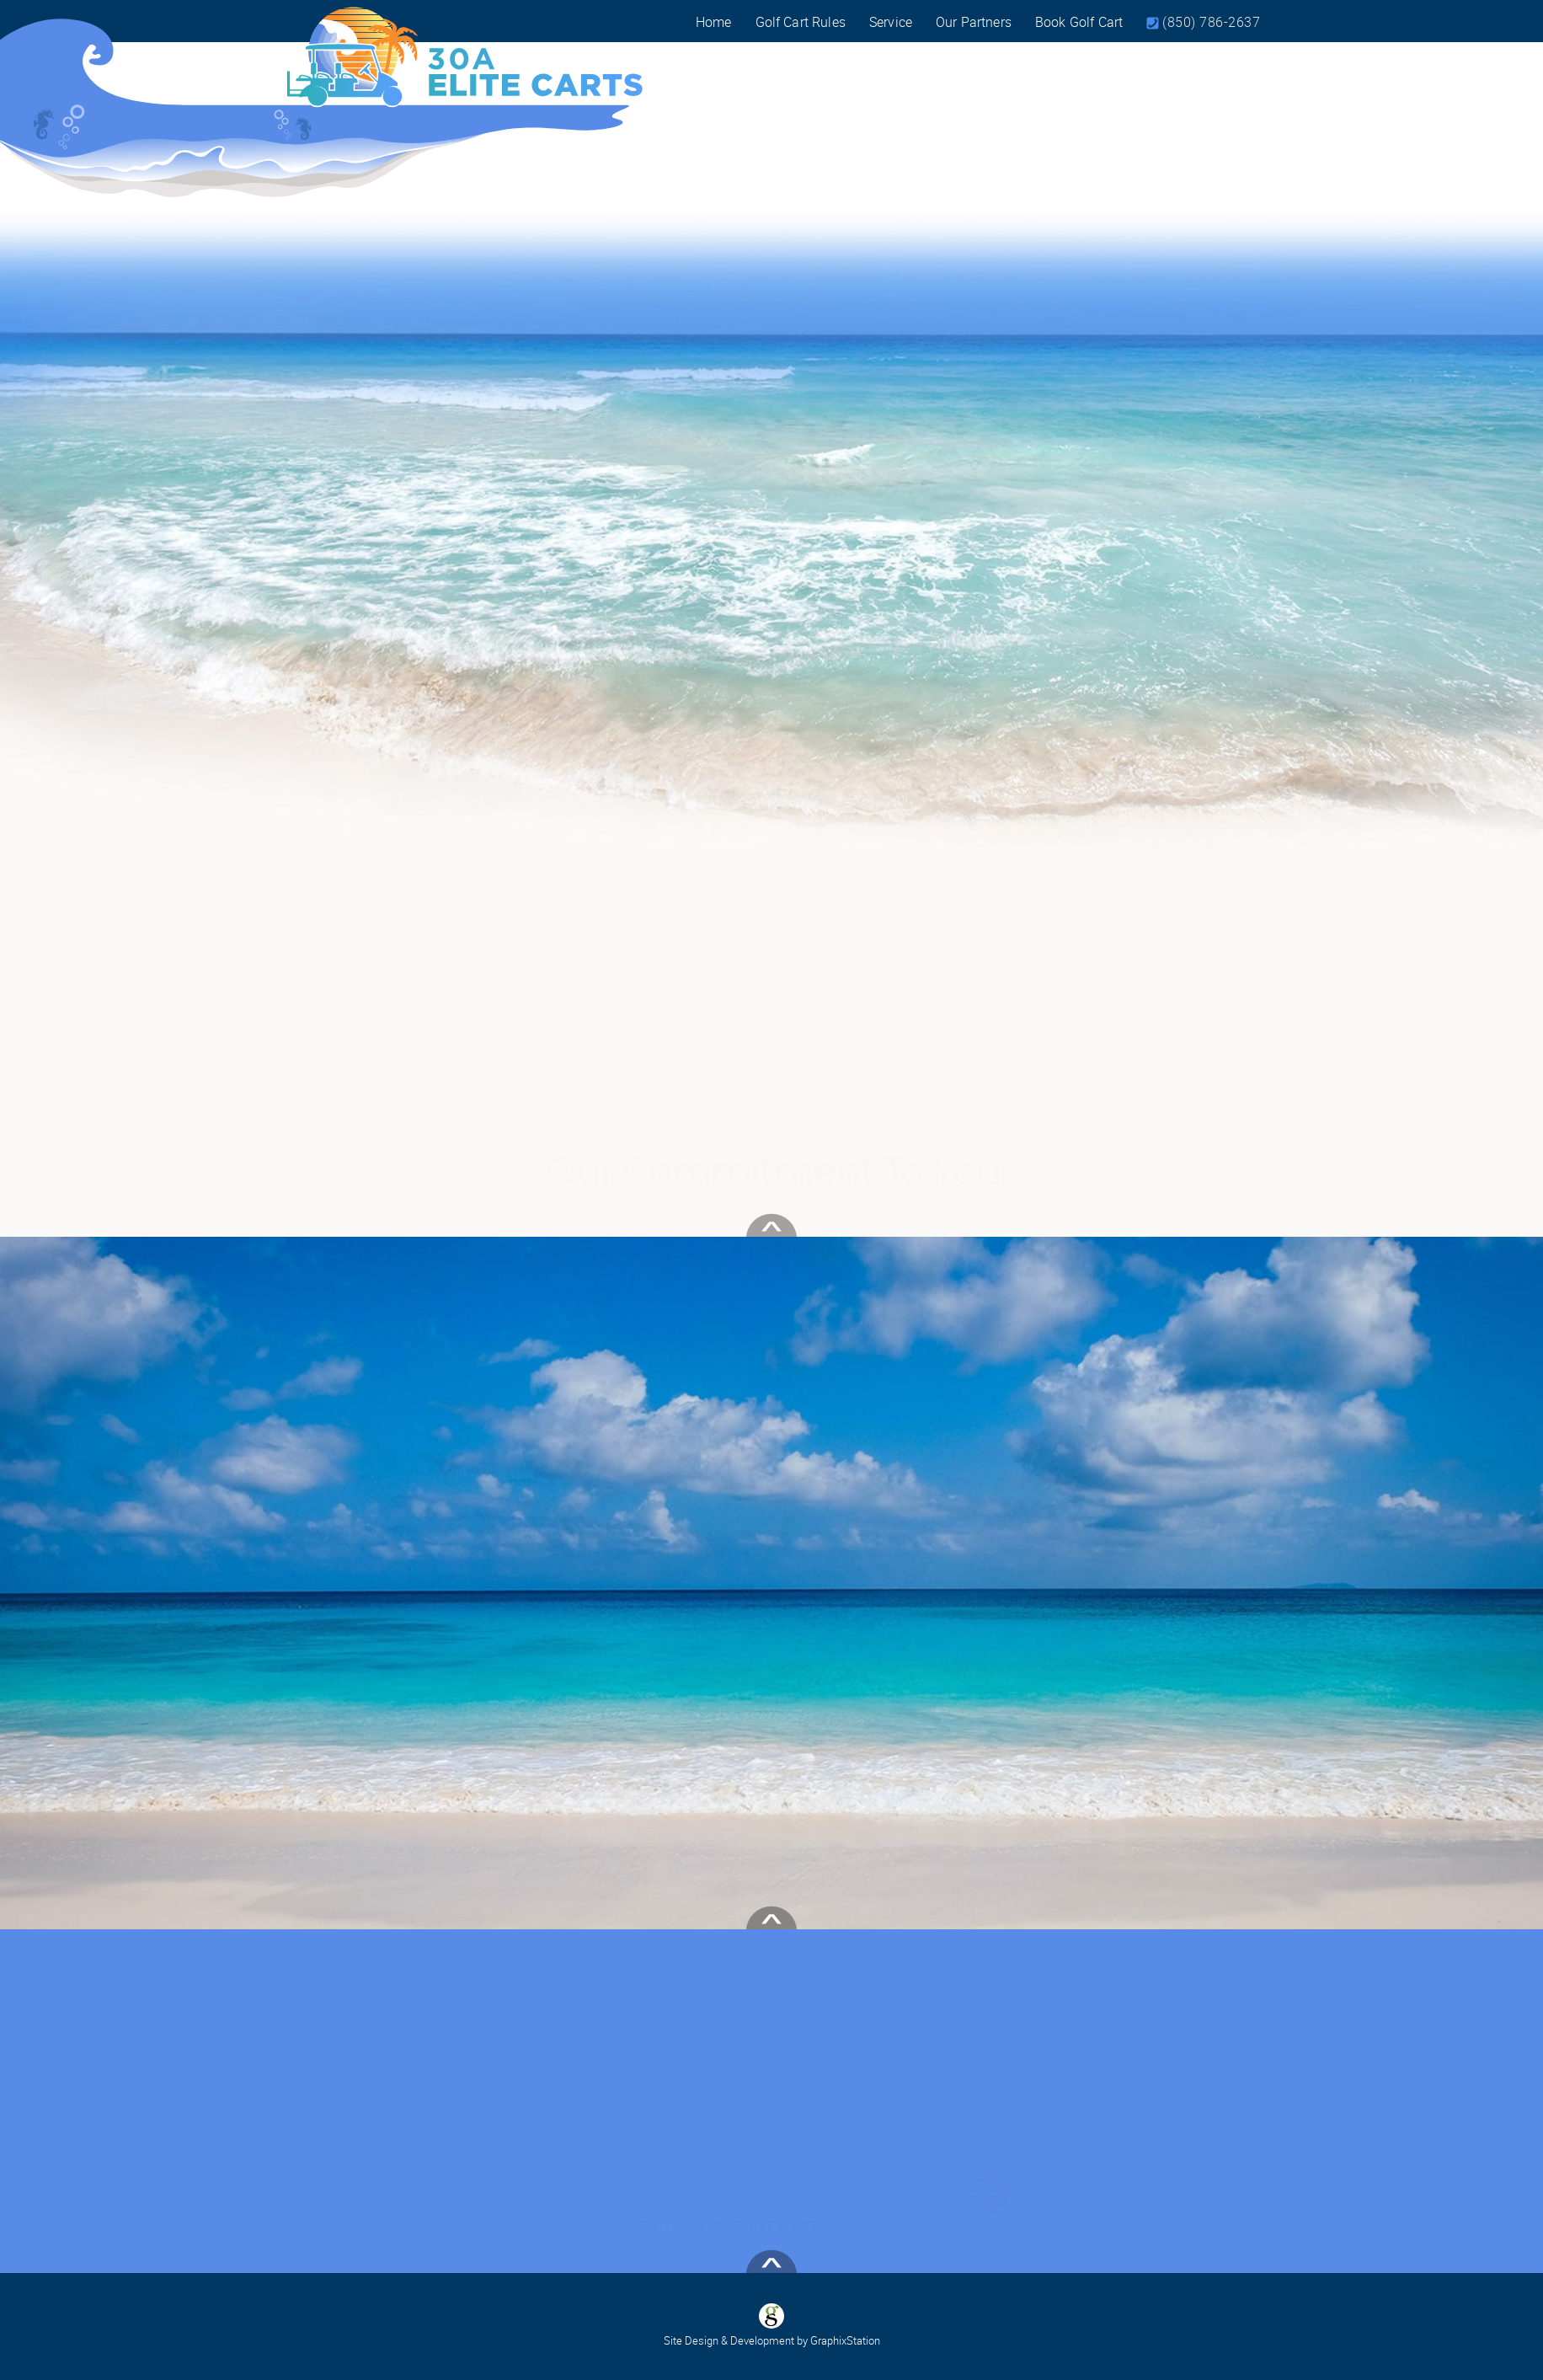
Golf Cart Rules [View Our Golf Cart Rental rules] (800, 22)
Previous (335, 523)
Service (890, 22)
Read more (405, 1792)
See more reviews (354, 1926)
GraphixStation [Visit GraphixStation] (845, 2340)
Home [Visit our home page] (714, 22)
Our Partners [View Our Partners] (974, 22)
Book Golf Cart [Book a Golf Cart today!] (1079, 22)
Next (1226, 523)
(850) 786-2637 (1211, 22)
